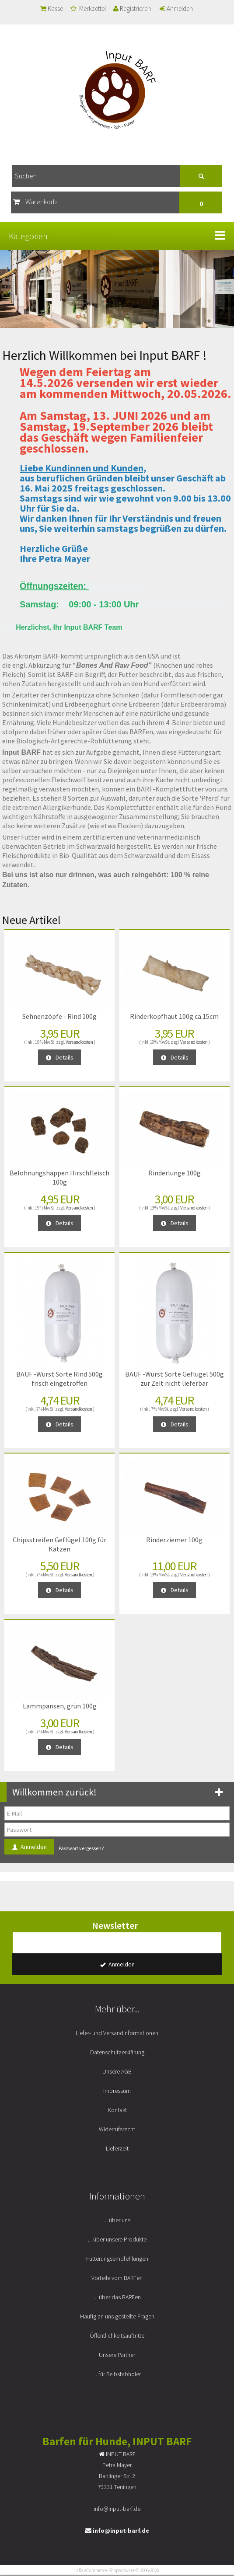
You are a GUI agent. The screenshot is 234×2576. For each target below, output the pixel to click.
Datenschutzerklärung (117, 2052)
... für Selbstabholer (117, 2374)
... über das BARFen (117, 2297)
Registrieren (132, 8)
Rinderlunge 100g (174, 1172)
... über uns (117, 2220)
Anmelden (176, 8)
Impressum (117, 2091)
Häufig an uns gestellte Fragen (117, 2316)
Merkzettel (88, 8)
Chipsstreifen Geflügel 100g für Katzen (59, 1544)
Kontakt (117, 2110)
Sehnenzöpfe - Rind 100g (59, 1016)
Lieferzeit (117, 2148)
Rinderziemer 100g (174, 1539)
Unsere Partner (117, 2355)
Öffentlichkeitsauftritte (117, 2335)
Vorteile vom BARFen (117, 2278)
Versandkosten (79, 1042)
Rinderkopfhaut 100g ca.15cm (174, 1016)
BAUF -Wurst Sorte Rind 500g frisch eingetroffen (59, 1378)
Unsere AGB (117, 2071)
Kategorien (28, 235)
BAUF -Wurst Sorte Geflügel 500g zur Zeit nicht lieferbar (174, 1378)
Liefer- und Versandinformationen (117, 2033)
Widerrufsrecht (117, 2129)
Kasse (51, 8)
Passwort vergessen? (81, 1848)
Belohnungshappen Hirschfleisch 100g (59, 1177)
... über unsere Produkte (117, 2239)
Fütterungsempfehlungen (117, 2258)
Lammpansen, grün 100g (60, 1705)
